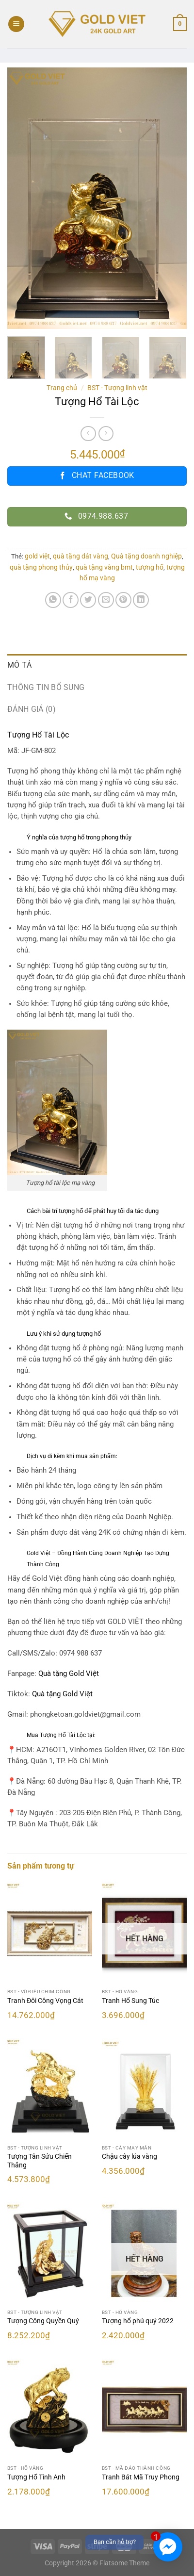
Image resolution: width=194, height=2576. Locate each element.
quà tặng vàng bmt (104, 567)
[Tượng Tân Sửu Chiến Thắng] (49, 2089)
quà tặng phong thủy (41, 567)
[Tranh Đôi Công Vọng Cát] (49, 1933)
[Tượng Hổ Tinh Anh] (49, 2410)
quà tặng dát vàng (80, 556)
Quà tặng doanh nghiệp (146, 556)
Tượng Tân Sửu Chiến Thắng (39, 2160)
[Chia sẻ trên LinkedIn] (141, 600)
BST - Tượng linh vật (117, 388)
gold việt (37, 556)
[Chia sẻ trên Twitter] (88, 600)
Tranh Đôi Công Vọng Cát (45, 2000)
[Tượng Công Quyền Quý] (49, 2253)
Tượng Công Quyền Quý (43, 2321)
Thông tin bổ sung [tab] (45, 687)
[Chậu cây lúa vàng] (144, 2089)
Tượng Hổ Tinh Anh (36, 2477)
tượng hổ (149, 567)
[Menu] (16, 24)
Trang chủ (62, 388)
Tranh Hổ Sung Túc (130, 2000)
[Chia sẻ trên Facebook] (71, 600)
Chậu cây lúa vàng (129, 2156)
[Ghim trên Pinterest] (123, 600)
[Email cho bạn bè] (106, 600)
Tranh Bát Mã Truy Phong (140, 2477)
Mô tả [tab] (19, 665)
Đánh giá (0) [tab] (31, 709)
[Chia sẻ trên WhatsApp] (53, 600)
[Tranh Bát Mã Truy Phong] (144, 2410)
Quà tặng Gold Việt (62, 1694)
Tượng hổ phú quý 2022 (138, 2321)
